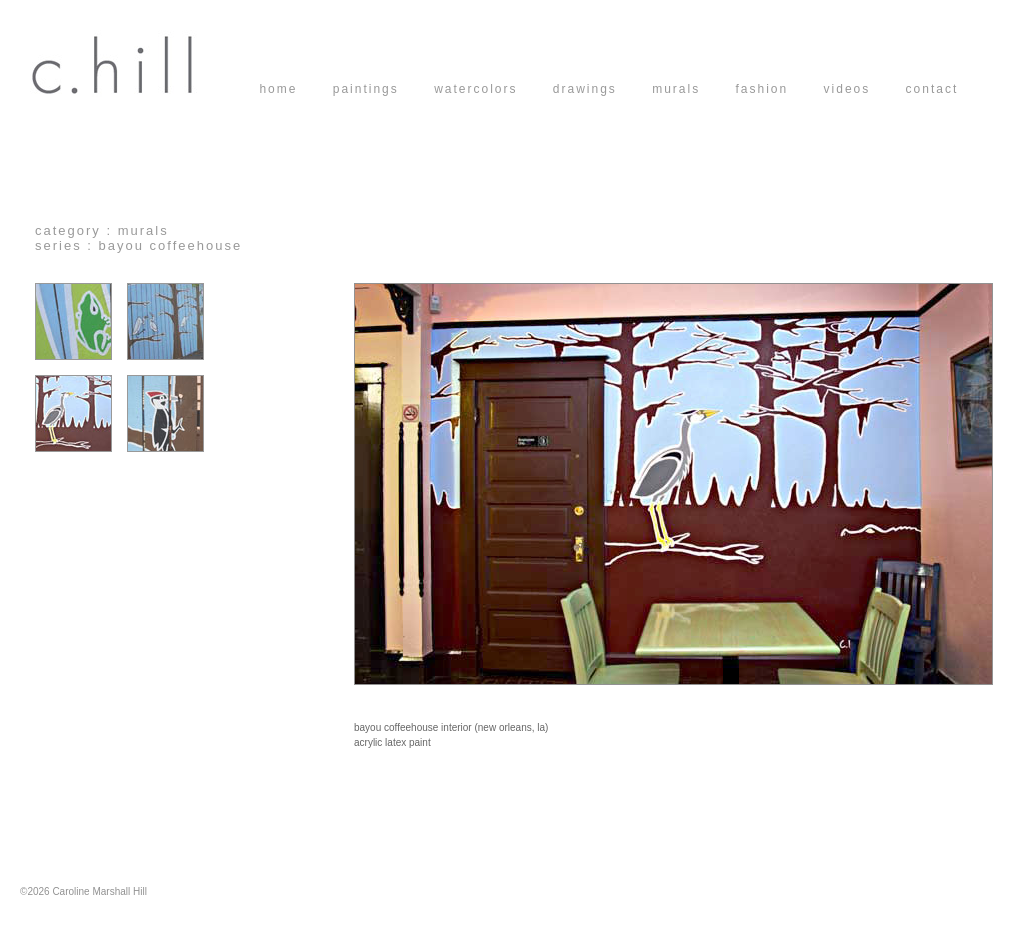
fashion (780, 89)
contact (932, 89)
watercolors (493, 89)
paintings (383, 89)
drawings (602, 89)
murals (693, 89)
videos (865, 89)
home (295, 89)
